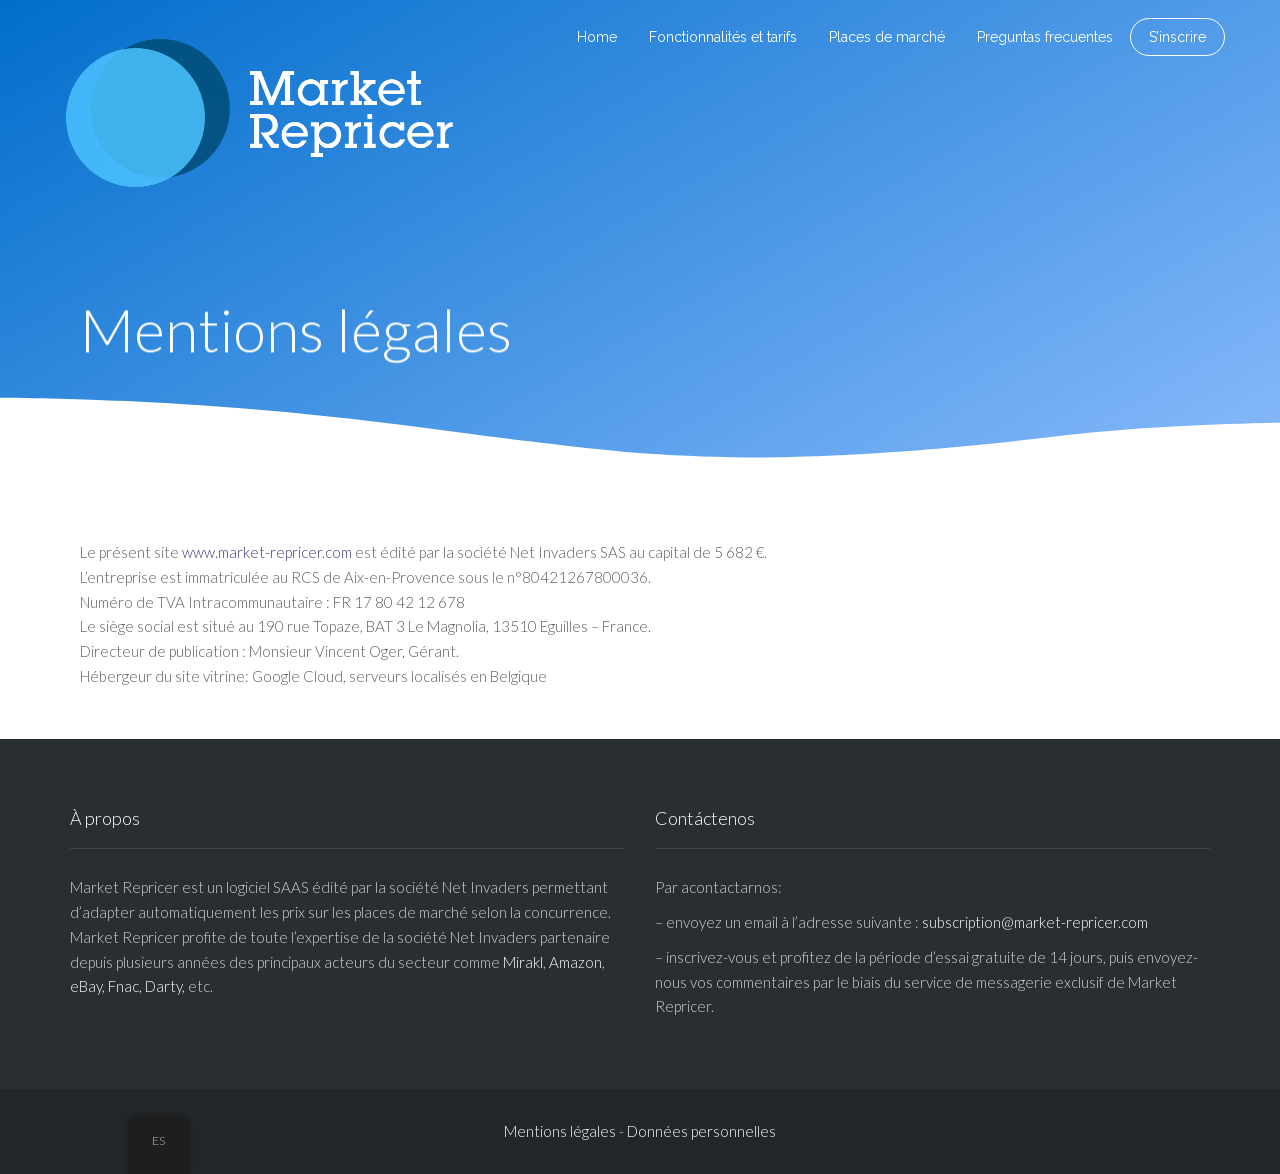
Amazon (575, 962)
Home (597, 37)
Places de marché (887, 37)
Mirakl (523, 962)
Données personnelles (701, 1131)
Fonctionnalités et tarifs (723, 37)
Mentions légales (560, 1131)
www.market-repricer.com (267, 552)
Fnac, (125, 986)
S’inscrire (1177, 37)
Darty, (165, 986)
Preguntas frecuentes (1045, 37)
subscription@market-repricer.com (1035, 922)
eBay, (87, 986)
